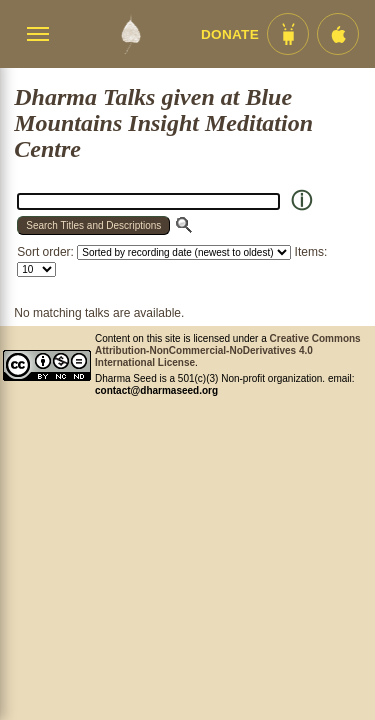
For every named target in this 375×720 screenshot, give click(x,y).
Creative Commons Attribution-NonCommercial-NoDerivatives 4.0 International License (228, 350)
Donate (230, 34)
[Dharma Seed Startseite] (130, 34)
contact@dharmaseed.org (156, 390)
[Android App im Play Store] (288, 34)
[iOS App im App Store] (338, 34)
